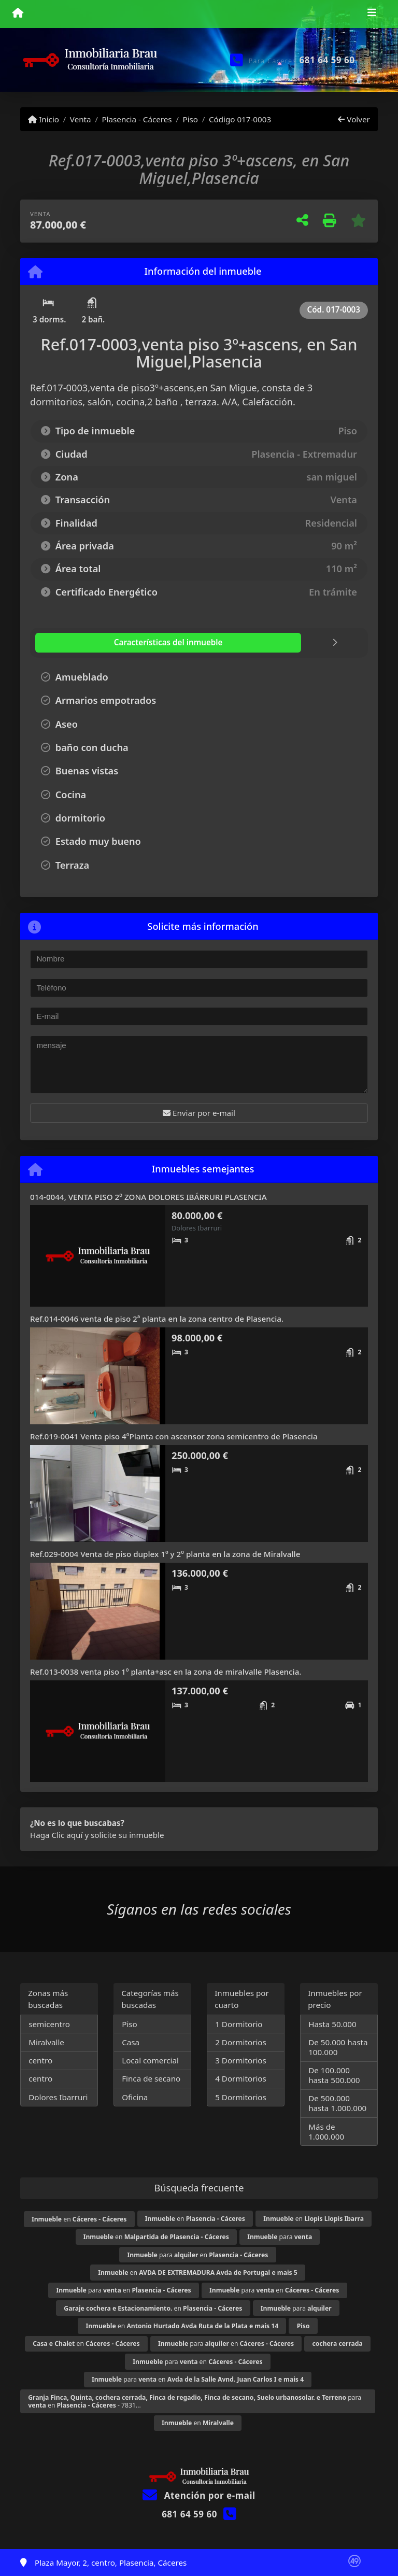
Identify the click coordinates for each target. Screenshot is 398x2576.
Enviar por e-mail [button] (199, 1113)
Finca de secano (151, 2078)
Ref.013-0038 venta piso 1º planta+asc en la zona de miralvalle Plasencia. (166, 1671)
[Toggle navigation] (372, 14)
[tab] (97, 643)
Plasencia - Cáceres (137, 119)
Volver (353, 119)
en (79, 2219)
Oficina (135, 2097)
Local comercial (150, 2060)
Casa (130, 2042)
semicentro (49, 2024)
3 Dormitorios (240, 2060)
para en (197, 2255)
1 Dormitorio (238, 2024)
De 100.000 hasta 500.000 (334, 2075)
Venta (80, 119)
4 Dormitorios (240, 2078)
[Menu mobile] (17, 13)
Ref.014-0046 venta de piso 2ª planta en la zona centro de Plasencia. (156, 1318)
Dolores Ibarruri (58, 2097)
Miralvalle (46, 2042)
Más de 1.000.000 (326, 2131)
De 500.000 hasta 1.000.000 (337, 2103)
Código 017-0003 (240, 119)
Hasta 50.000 (332, 2024)
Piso (190, 119)
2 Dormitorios (240, 2042)
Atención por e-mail (199, 2495)
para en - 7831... (194, 2401)
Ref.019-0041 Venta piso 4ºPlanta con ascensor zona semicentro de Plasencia (174, 1436)
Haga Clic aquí (56, 1835)
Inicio (43, 119)
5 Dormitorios (240, 2097)
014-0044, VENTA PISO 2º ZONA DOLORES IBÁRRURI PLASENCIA (148, 1197)
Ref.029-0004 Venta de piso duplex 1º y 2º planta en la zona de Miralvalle (165, 1554)
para (279, 2236)
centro (40, 2060)
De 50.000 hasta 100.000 (337, 2047)
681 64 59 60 (327, 60)
